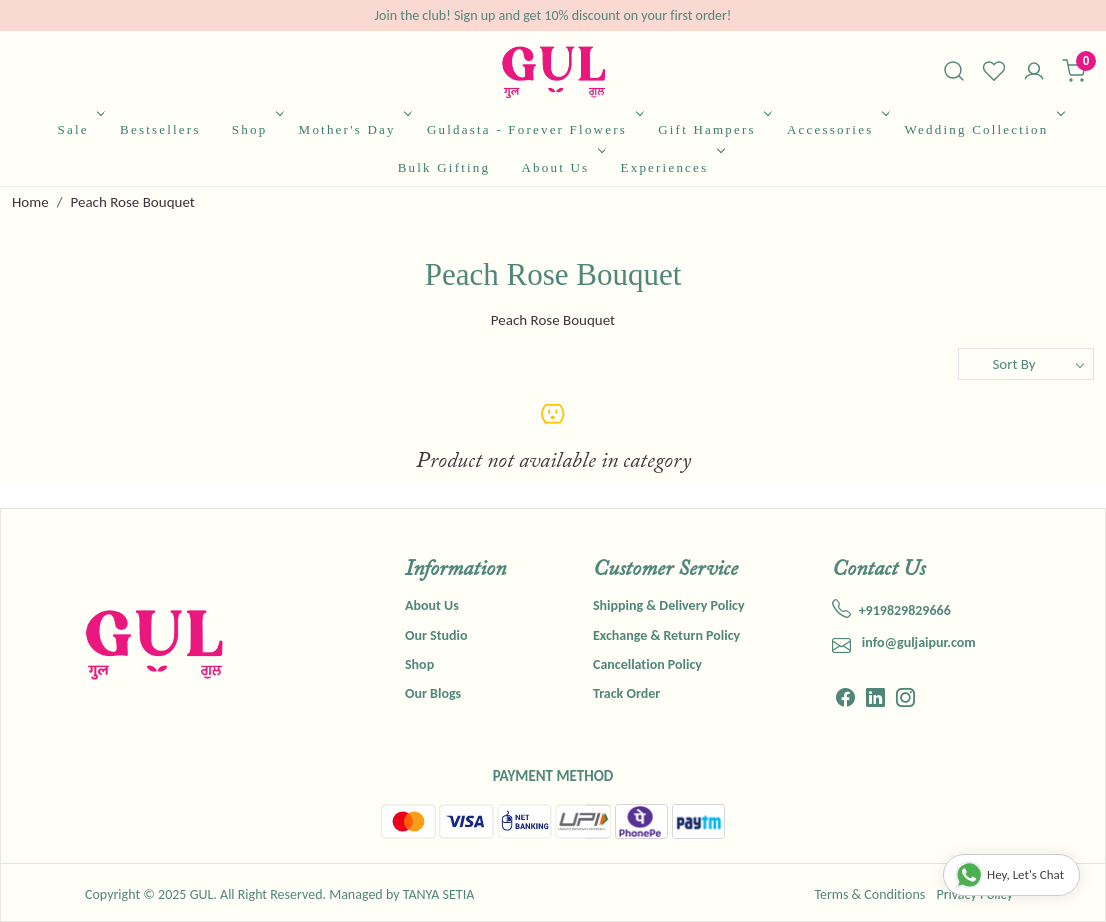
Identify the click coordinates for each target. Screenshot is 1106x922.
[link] (954, 71)
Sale (80, 129)
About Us (561, 167)
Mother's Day (354, 129)
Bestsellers (160, 129)
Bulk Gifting (444, 167)
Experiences (671, 167)
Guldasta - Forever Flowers (533, 129)
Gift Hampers (713, 129)
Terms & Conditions (869, 894)
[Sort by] (1026, 364)
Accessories (836, 129)
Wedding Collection (983, 129)
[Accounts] (1034, 73)
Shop (256, 129)
